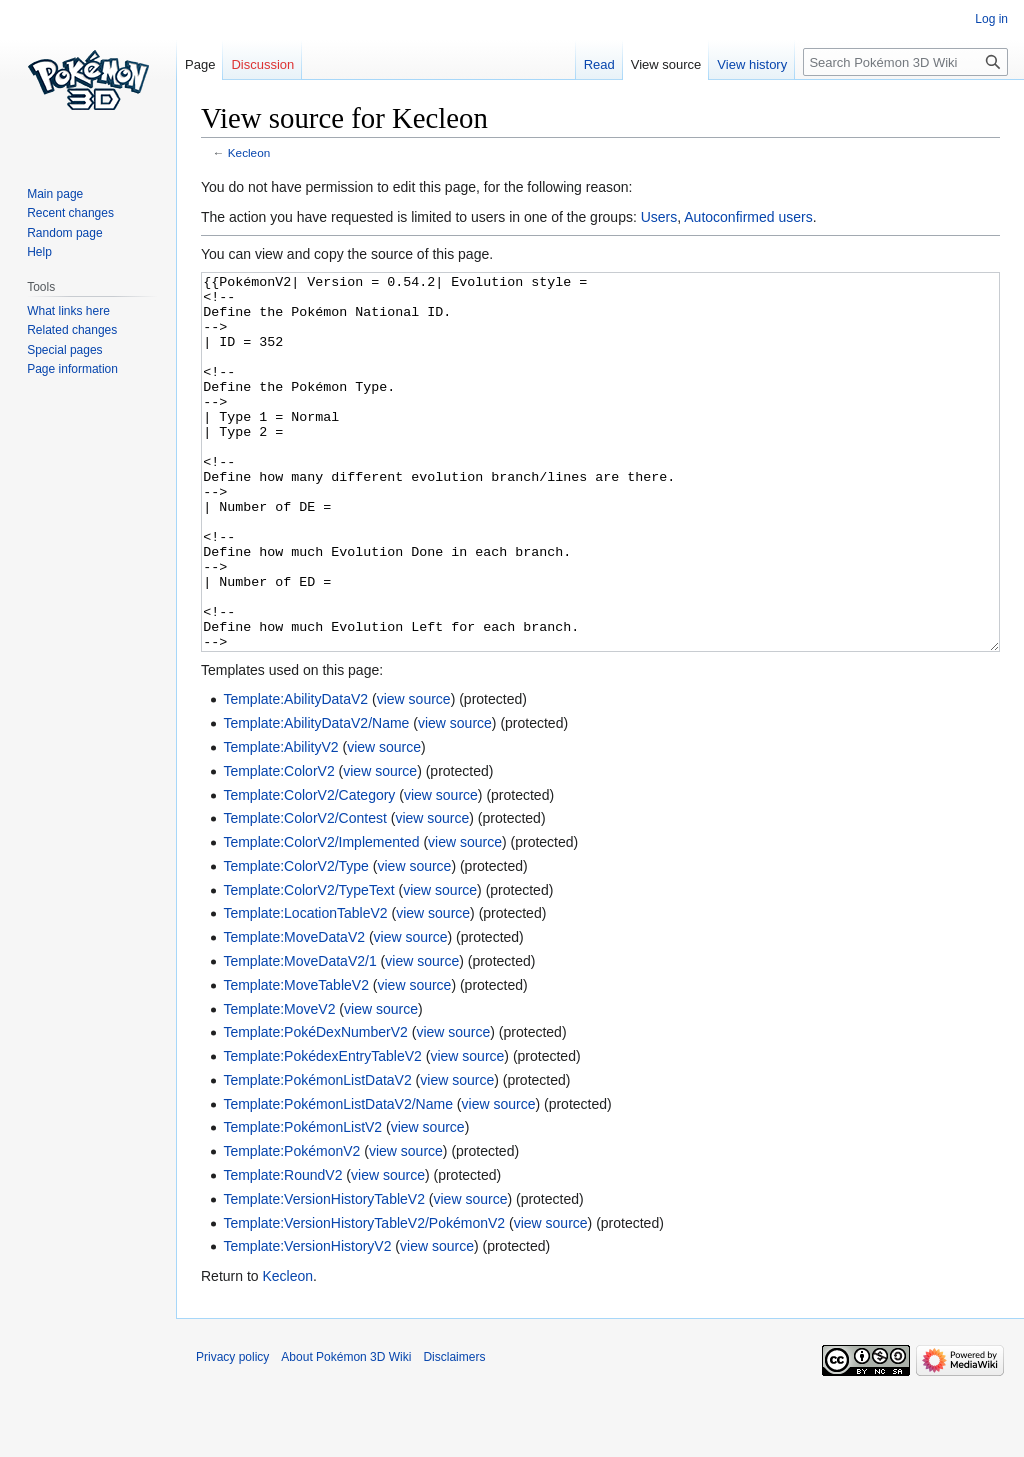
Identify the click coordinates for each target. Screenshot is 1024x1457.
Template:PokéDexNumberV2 (315, 1107)
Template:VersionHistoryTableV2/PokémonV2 (364, 1298)
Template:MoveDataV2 (294, 1012)
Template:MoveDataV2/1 (299, 1036)
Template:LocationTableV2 (305, 988)
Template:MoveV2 (279, 1084)
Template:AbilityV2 (280, 822)
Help (39, 252)
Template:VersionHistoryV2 (307, 1321)
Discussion (262, 64)
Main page (55, 194)
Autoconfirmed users (748, 217)
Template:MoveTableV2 (296, 1060)
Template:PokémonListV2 (302, 1202)
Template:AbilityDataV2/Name (316, 798)
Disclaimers (454, 1432)
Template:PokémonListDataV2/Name (338, 1179)
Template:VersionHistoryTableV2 (324, 1274)
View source (666, 64)
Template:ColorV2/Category (309, 870)
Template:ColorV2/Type (296, 941)
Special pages (64, 350)
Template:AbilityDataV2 (295, 774)
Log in (991, 19)
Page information (72, 369)
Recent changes (70, 213)
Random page (64, 233)
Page (200, 64)
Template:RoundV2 (282, 1250)
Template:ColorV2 (278, 846)
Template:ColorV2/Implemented (321, 917)
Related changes (72, 330)
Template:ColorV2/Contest (304, 893)
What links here (68, 311)
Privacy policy (232, 1432)
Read (599, 64)
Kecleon (249, 152)
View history (752, 64)
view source (414, 774)
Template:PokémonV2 (291, 1226)
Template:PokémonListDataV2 (317, 1155)
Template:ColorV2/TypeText (308, 965)
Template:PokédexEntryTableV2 (322, 1131)
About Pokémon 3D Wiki (346, 1432)
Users (659, 217)
